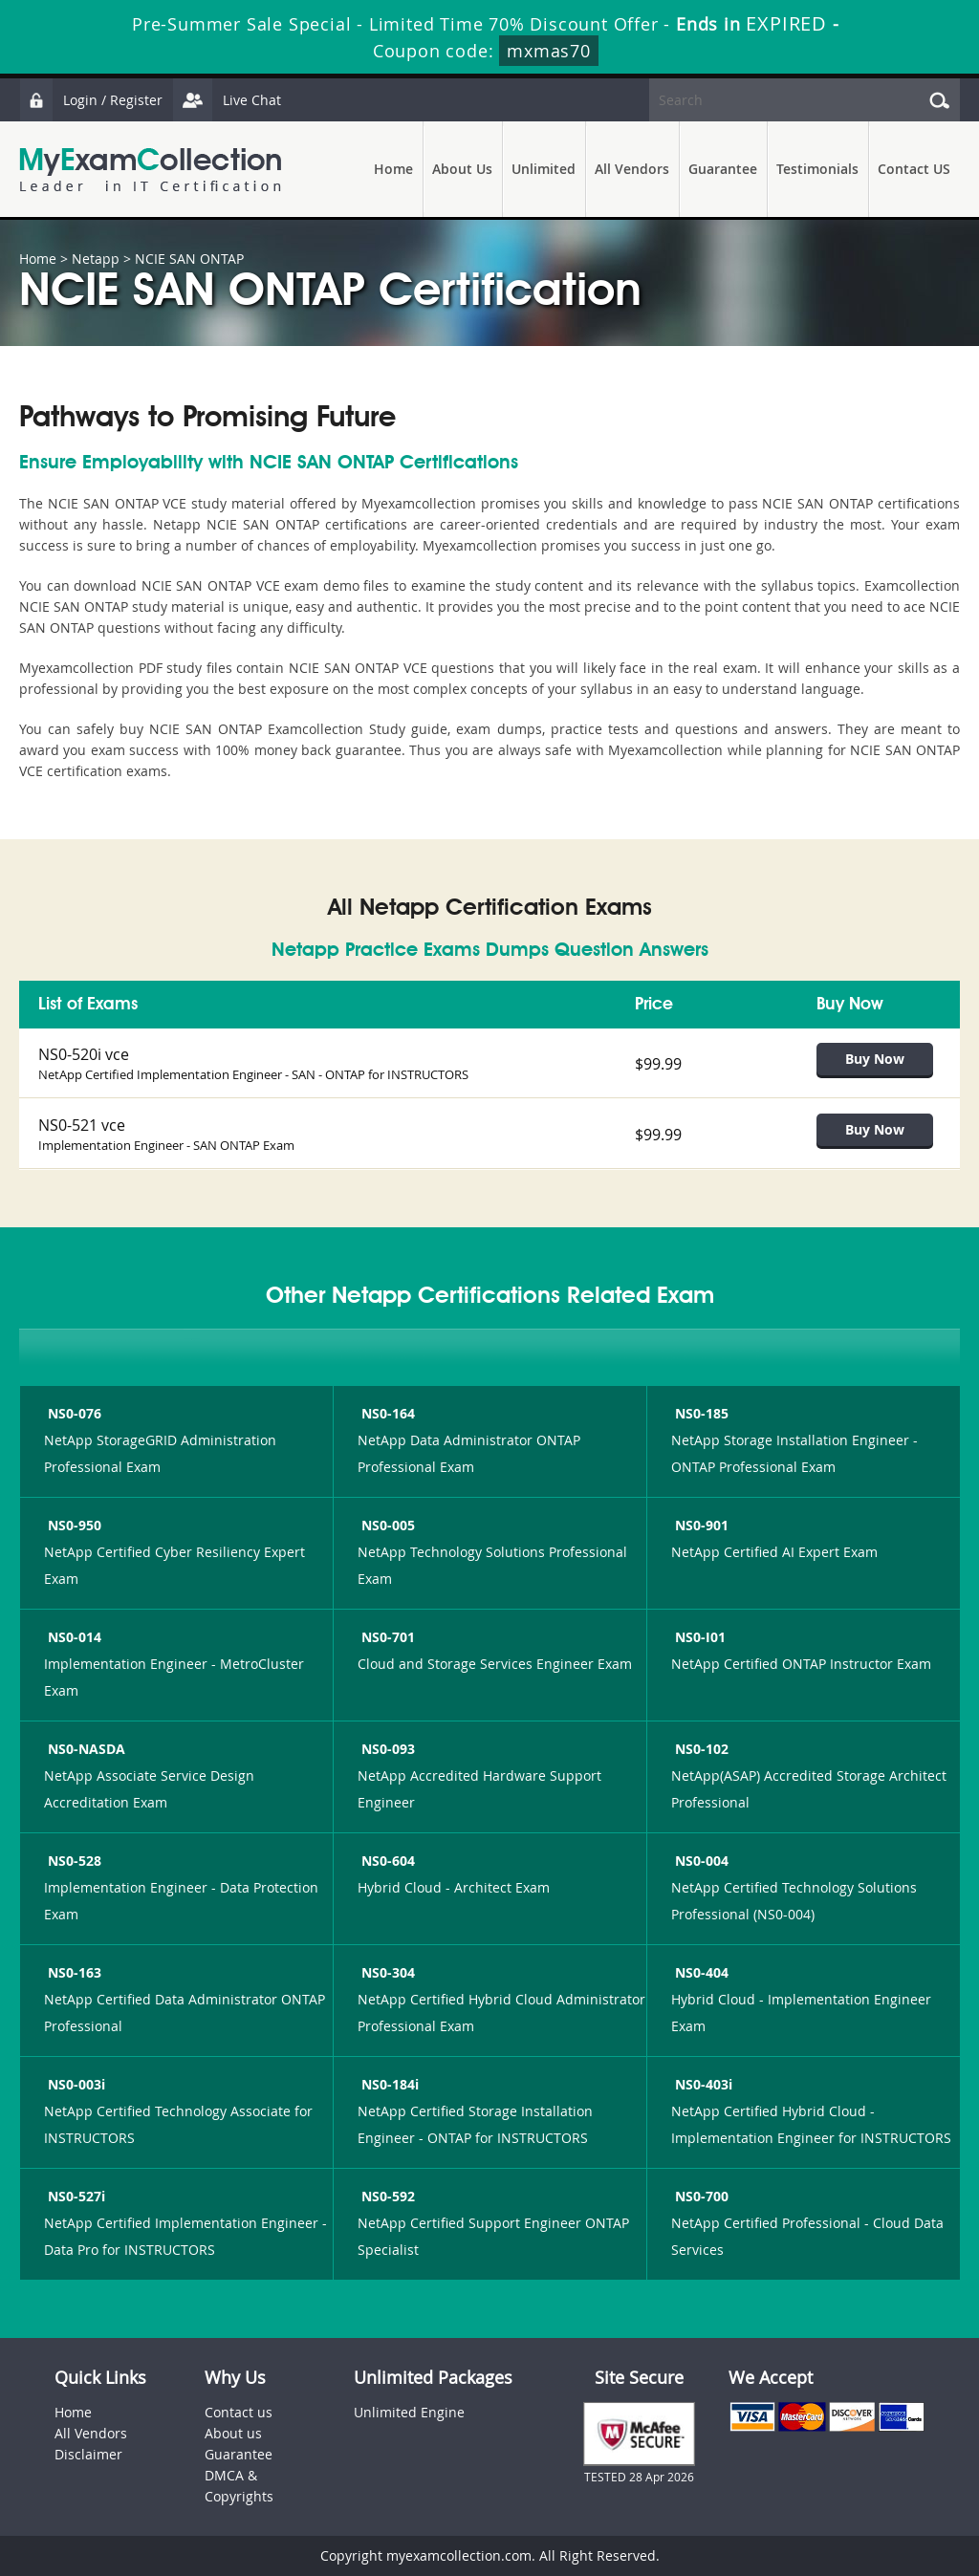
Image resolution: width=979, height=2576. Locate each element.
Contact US (914, 169)
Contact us (238, 2412)
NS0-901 (700, 1525)
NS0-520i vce (83, 1054)
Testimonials (817, 169)
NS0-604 (386, 1860)
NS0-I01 (698, 1637)
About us (233, 2433)
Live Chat (226, 99)
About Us (462, 169)
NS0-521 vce (81, 1125)
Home (393, 169)
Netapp (96, 258)
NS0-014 (72, 1637)
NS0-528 (72, 1860)
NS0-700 (700, 2196)
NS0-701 (386, 1637)
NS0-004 (700, 1860)
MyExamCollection (150, 169)
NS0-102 (700, 1749)
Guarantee (722, 169)
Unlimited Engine (409, 2412)
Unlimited (543, 169)
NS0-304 (386, 1972)
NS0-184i (388, 2084)
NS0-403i (701, 2084)
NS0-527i (74, 2196)
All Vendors (632, 169)
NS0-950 (72, 1525)
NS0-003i (74, 2084)
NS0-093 (386, 1749)
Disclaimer (88, 2454)
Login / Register (91, 99)
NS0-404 (700, 1972)
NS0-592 (386, 2196)
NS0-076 (72, 1413)
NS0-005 (386, 1525)
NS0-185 (700, 1413)
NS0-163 (72, 1972)
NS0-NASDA (84, 1749)
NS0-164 (386, 1413)
